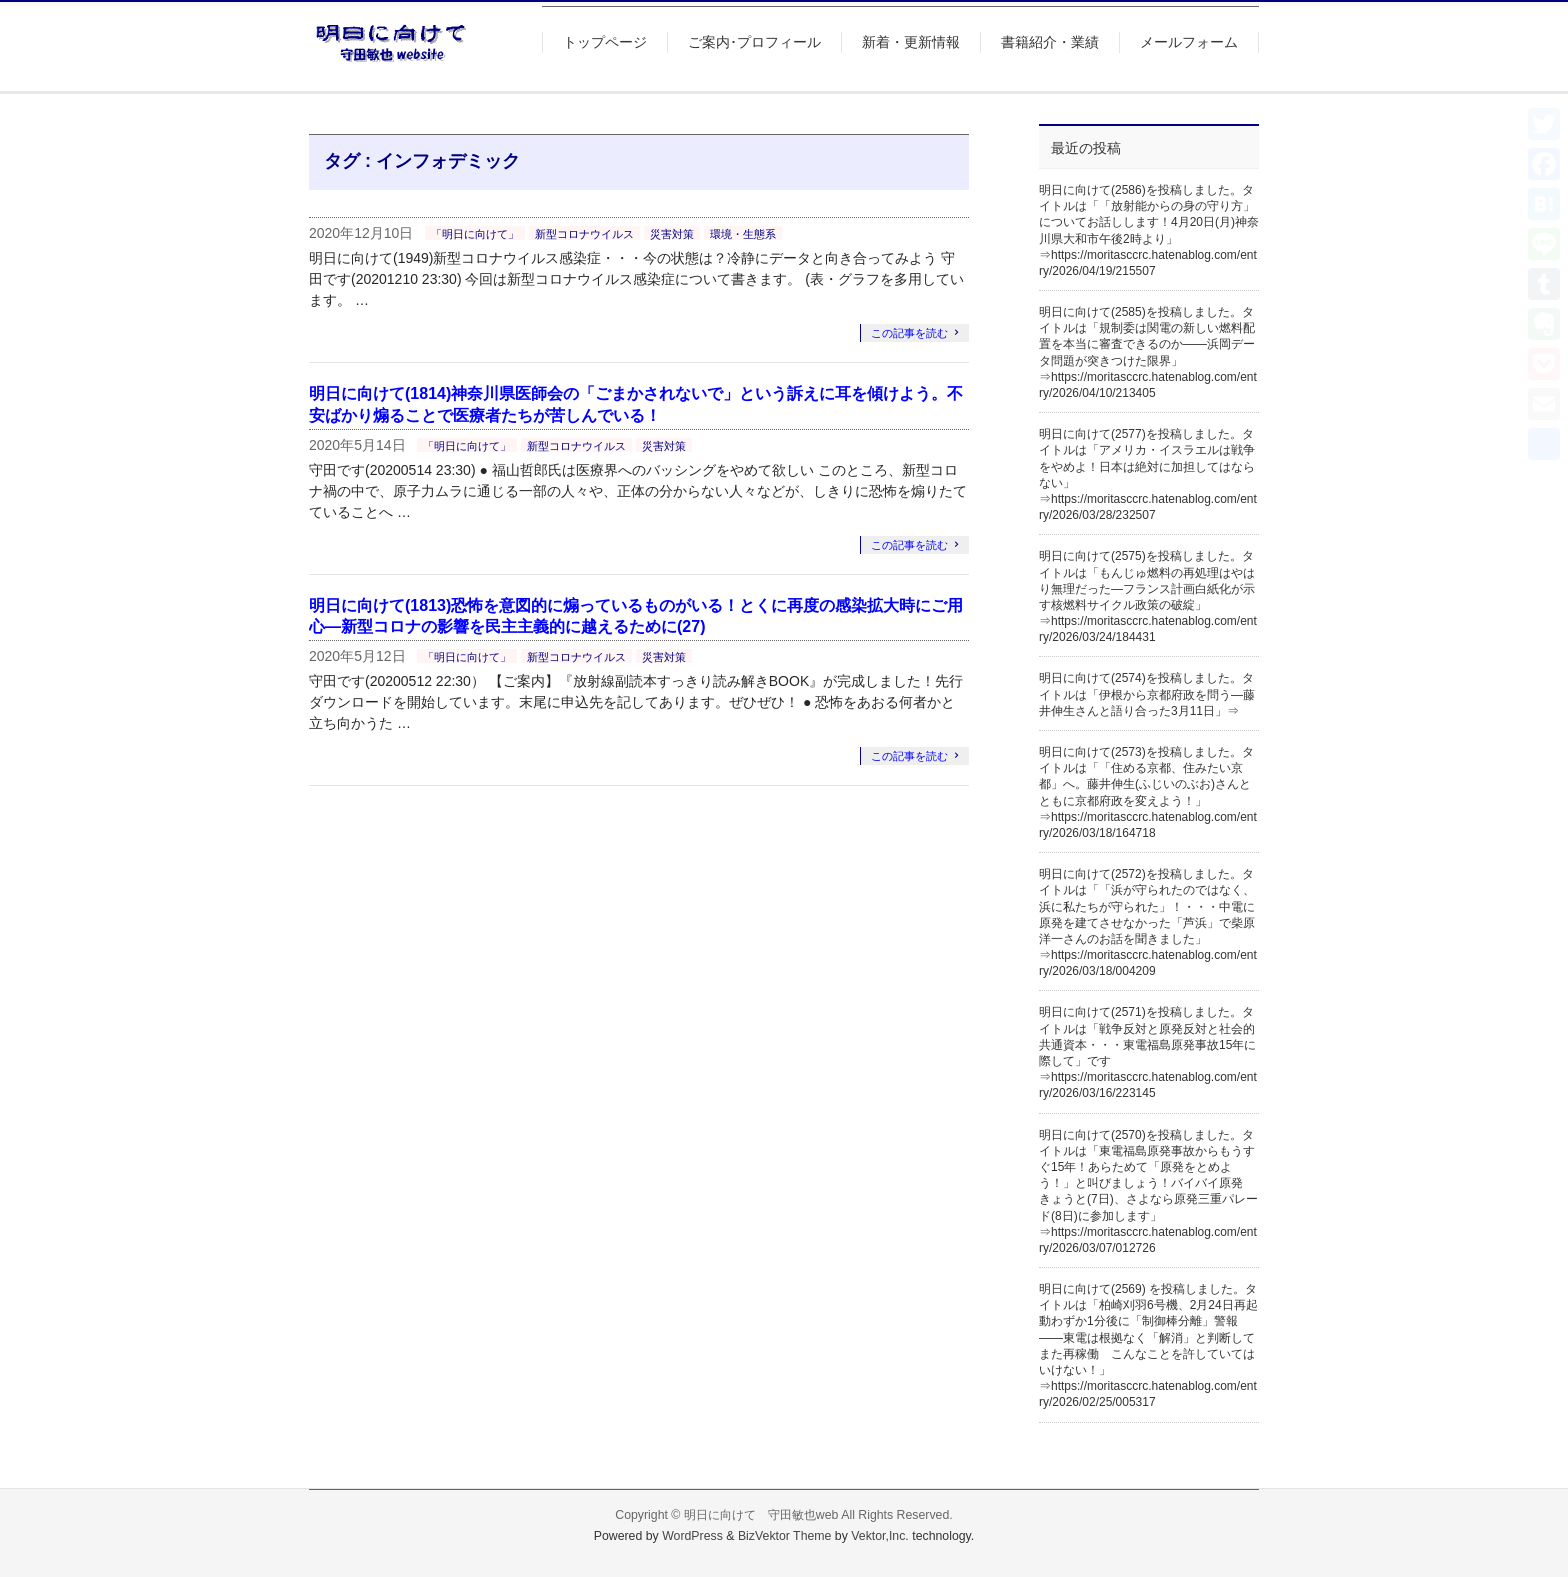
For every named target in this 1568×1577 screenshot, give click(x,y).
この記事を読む (909, 333)
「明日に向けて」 (475, 234)
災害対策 (672, 234)
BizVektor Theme (785, 1536)
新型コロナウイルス (584, 234)
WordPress (692, 1536)
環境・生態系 (743, 234)
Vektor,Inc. (880, 1536)
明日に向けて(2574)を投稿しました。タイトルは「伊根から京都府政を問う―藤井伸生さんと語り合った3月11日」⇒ (1147, 694)
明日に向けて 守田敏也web (761, 1515)
